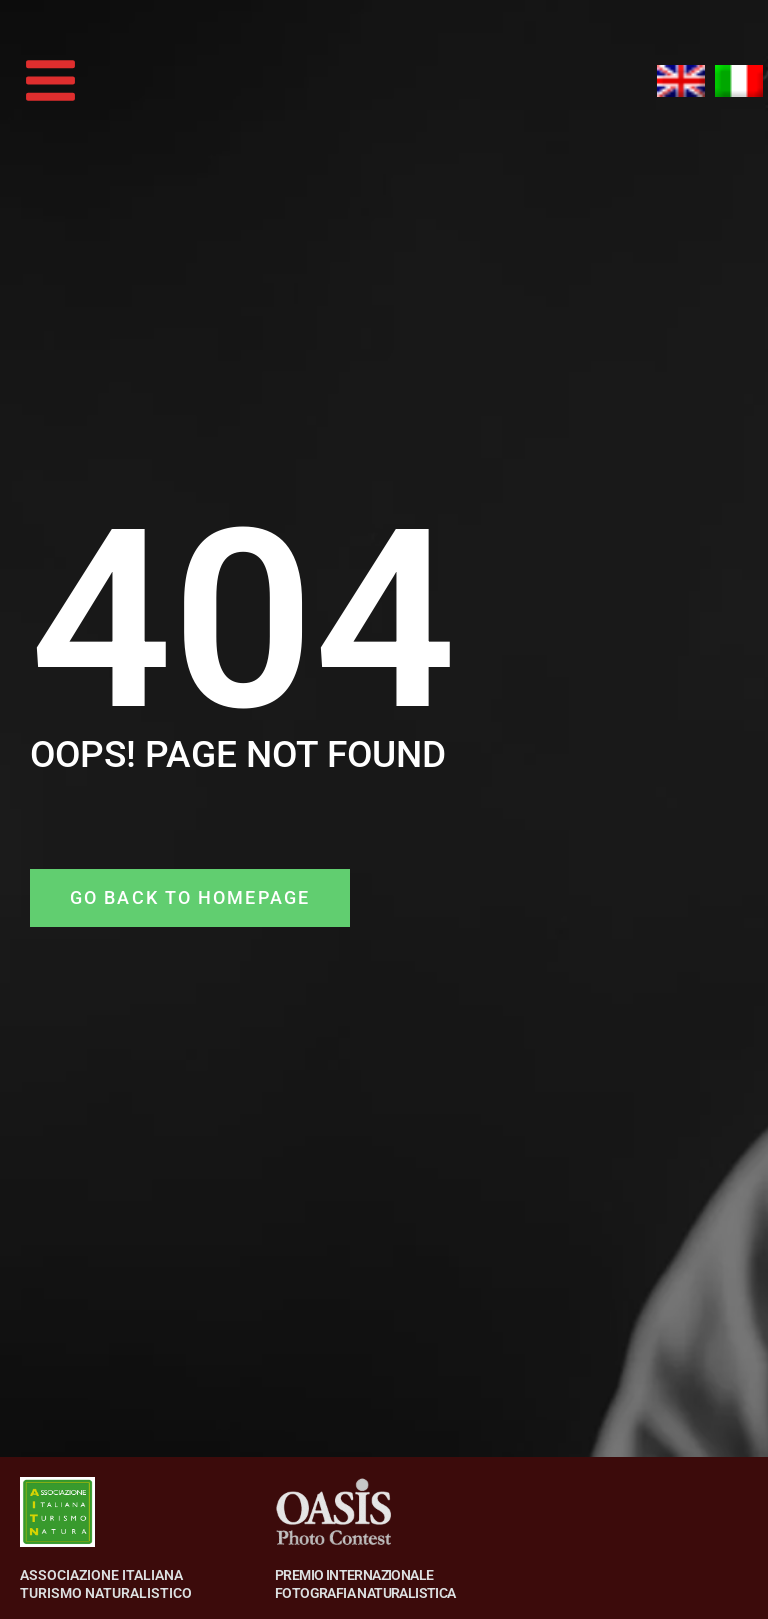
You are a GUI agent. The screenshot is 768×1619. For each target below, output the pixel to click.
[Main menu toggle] (51, 81)
